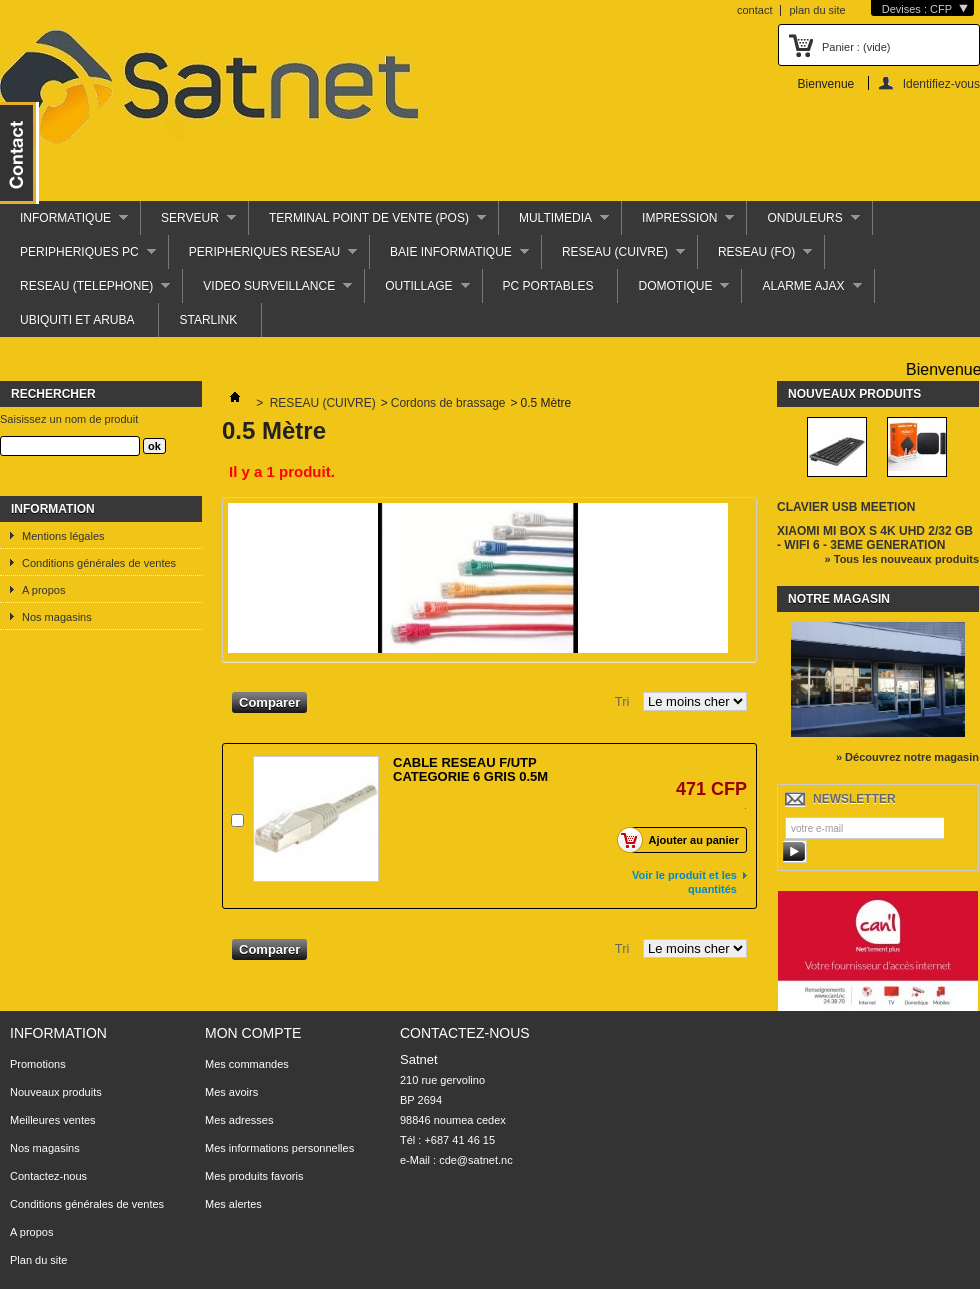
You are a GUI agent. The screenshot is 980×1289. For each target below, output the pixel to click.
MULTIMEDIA (554, 223)
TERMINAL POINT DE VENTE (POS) (367, 223)
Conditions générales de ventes (99, 563)
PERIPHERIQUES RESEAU (263, 257)
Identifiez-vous (941, 83)
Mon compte (253, 1033)
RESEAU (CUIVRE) (613, 257)
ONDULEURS (803, 223)
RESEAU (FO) (755, 257)
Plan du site (38, 1260)
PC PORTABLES (548, 286)
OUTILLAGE (417, 291)
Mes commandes (247, 1064)
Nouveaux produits (854, 394)
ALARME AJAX (801, 291)
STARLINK (208, 320)
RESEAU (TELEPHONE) (85, 291)
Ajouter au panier (683, 840)
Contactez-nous (48, 1176)
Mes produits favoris (254, 1176)
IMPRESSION (678, 223)
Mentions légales (63, 536)
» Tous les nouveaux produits (902, 559)
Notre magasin (839, 599)
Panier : (856, 47)
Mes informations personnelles (279, 1148)
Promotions (38, 1064)
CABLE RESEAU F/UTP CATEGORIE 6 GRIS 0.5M (470, 769)
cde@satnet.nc (476, 1160)
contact (754, 10)
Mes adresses (239, 1120)
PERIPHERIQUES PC (78, 257)
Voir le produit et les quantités (684, 882)
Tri (622, 701)
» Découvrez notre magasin (907, 757)
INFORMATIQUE (64, 223)
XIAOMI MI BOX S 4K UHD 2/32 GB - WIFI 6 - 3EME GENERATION (875, 538)
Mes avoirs (231, 1092)
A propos (43, 590)
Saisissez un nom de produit (69, 419)
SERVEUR (188, 223)
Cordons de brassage (448, 403)
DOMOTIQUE (673, 291)
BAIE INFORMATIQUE (449, 257)
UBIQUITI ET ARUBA (77, 320)
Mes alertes (233, 1204)
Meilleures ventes (53, 1120)
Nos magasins (57, 617)
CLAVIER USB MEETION (846, 507)
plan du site (817, 10)
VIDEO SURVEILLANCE (267, 291)
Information (53, 509)
